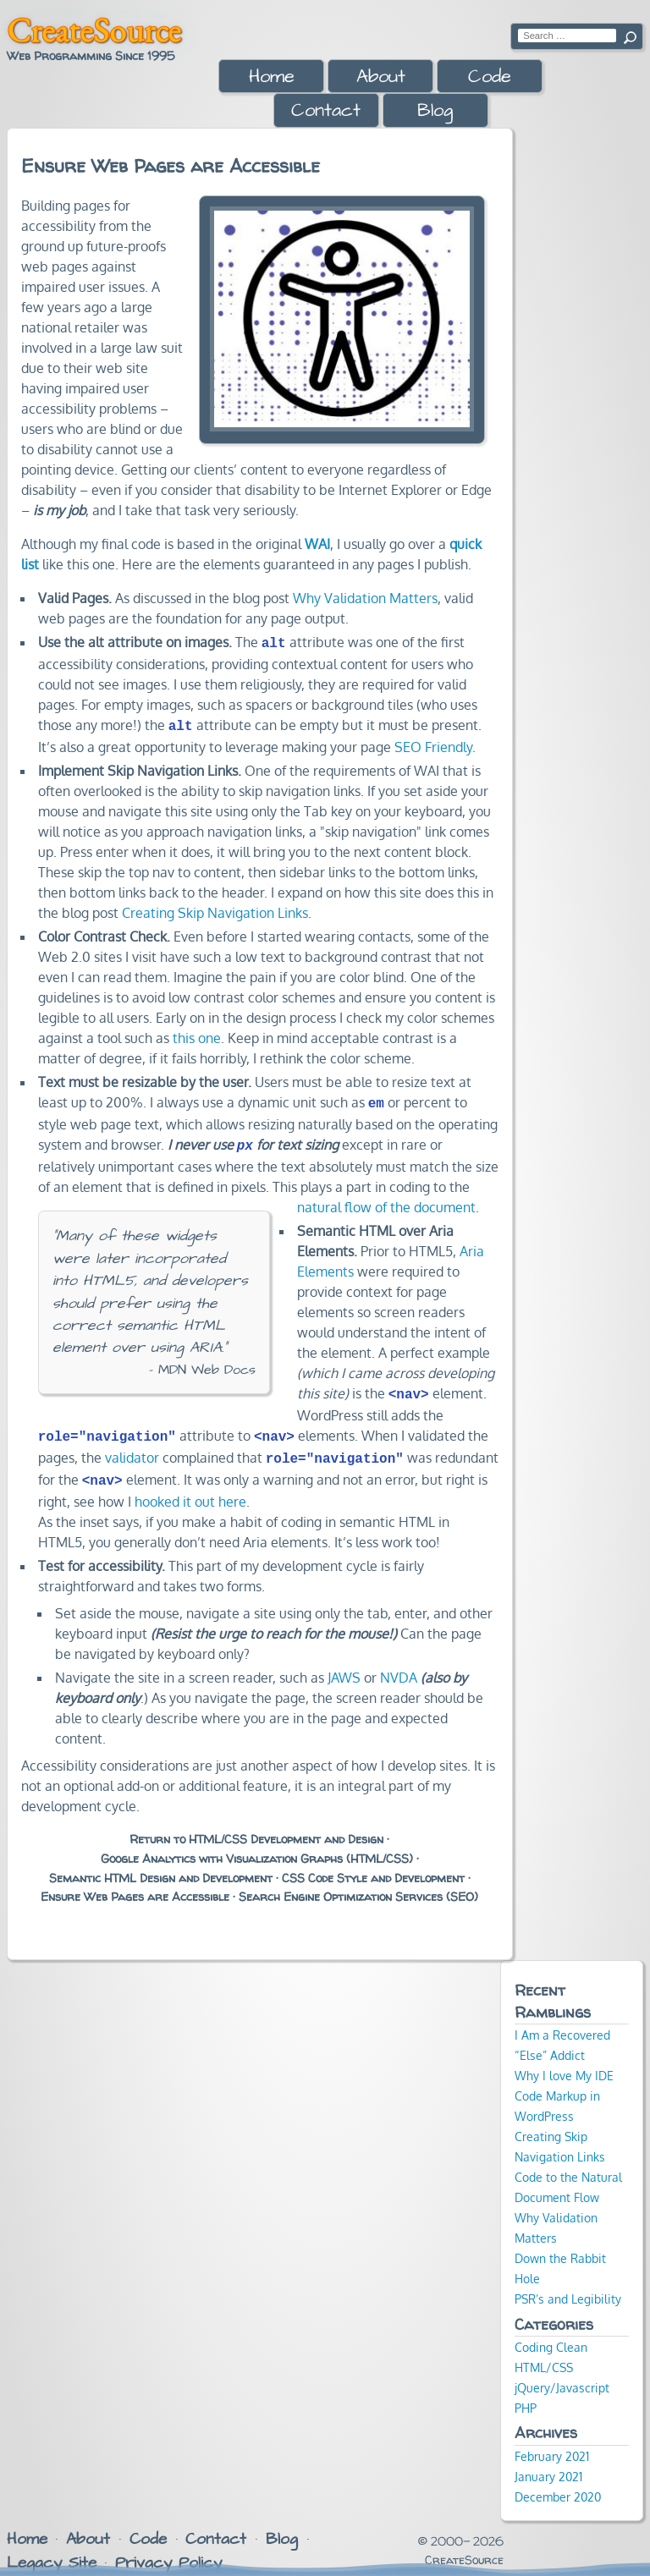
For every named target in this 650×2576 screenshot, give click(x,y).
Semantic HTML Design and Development (161, 1864)
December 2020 (558, 2483)
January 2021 (548, 2462)
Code (489, 76)
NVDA (398, 1664)
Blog (435, 110)
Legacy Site (51, 2549)
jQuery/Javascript (562, 2373)
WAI (317, 544)
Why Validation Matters (365, 598)
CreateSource (94, 30)
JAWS (344, 1664)
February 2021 (552, 2442)
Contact (326, 110)
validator (132, 1447)
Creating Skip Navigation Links (215, 909)
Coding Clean (551, 2333)
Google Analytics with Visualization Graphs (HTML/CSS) (257, 1845)
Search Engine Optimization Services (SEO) (358, 1883)
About (380, 76)
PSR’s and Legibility (568, 2285)
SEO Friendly (433, 743)
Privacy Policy (168, 2549)
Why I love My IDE (564, 2061)
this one (197, 1034)
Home (272, 76)
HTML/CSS (544, 2353)
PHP (526, 2394)
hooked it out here (190, 1488)
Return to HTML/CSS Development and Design (256, 1825)
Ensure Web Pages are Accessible (135, 1883)
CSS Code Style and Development (373, 1864)
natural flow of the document (386, 1200)
